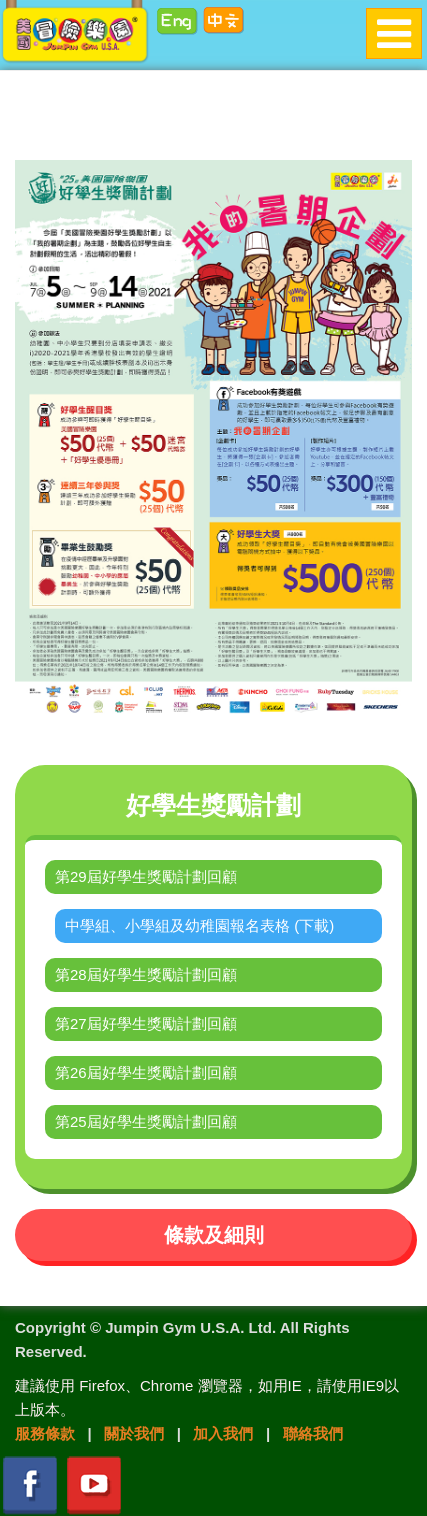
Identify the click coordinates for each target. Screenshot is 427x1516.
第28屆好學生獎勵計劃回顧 (146, 974)
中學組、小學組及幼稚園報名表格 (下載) (199, 925)
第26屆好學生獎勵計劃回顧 (146, 1072)
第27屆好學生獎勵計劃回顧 (146, 1023)
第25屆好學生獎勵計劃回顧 (146, 1121)
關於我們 (134, 1433)
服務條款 (45, 1433)
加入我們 (223, 1433)
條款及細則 (214, 1235)
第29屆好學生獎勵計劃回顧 (146, 876)
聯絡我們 (313, 1433)
